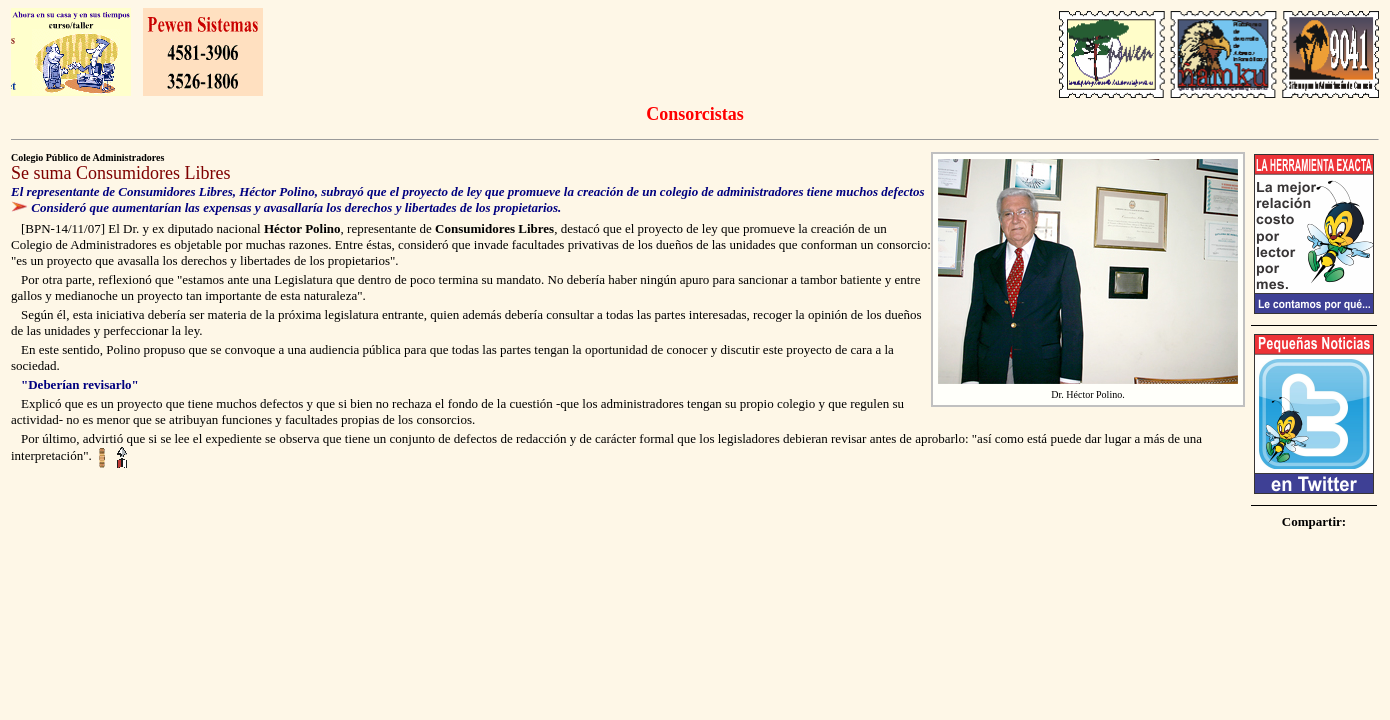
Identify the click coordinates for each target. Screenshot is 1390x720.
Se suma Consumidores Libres (120, 173)
